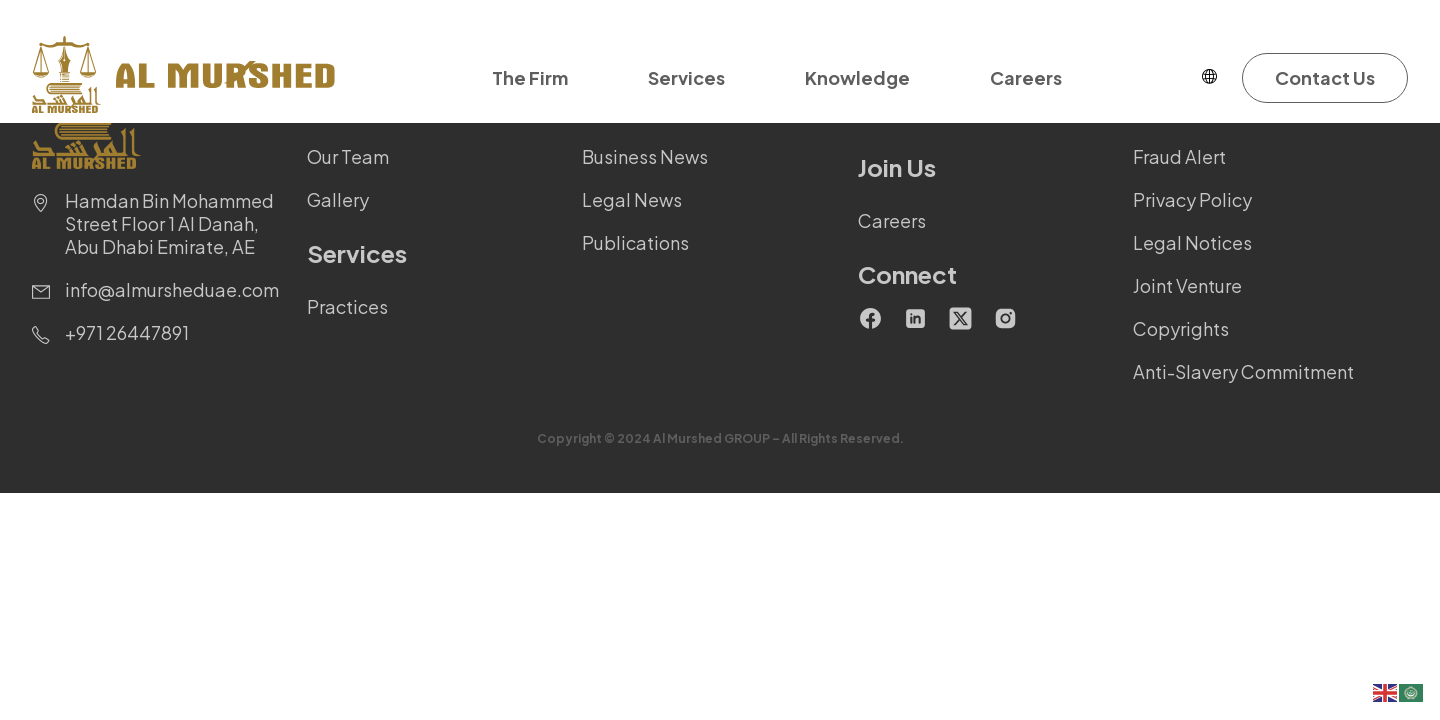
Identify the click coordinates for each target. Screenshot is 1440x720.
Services (686, 77)
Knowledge (857, 77)
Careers (1026, 77)
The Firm (530, 77)
